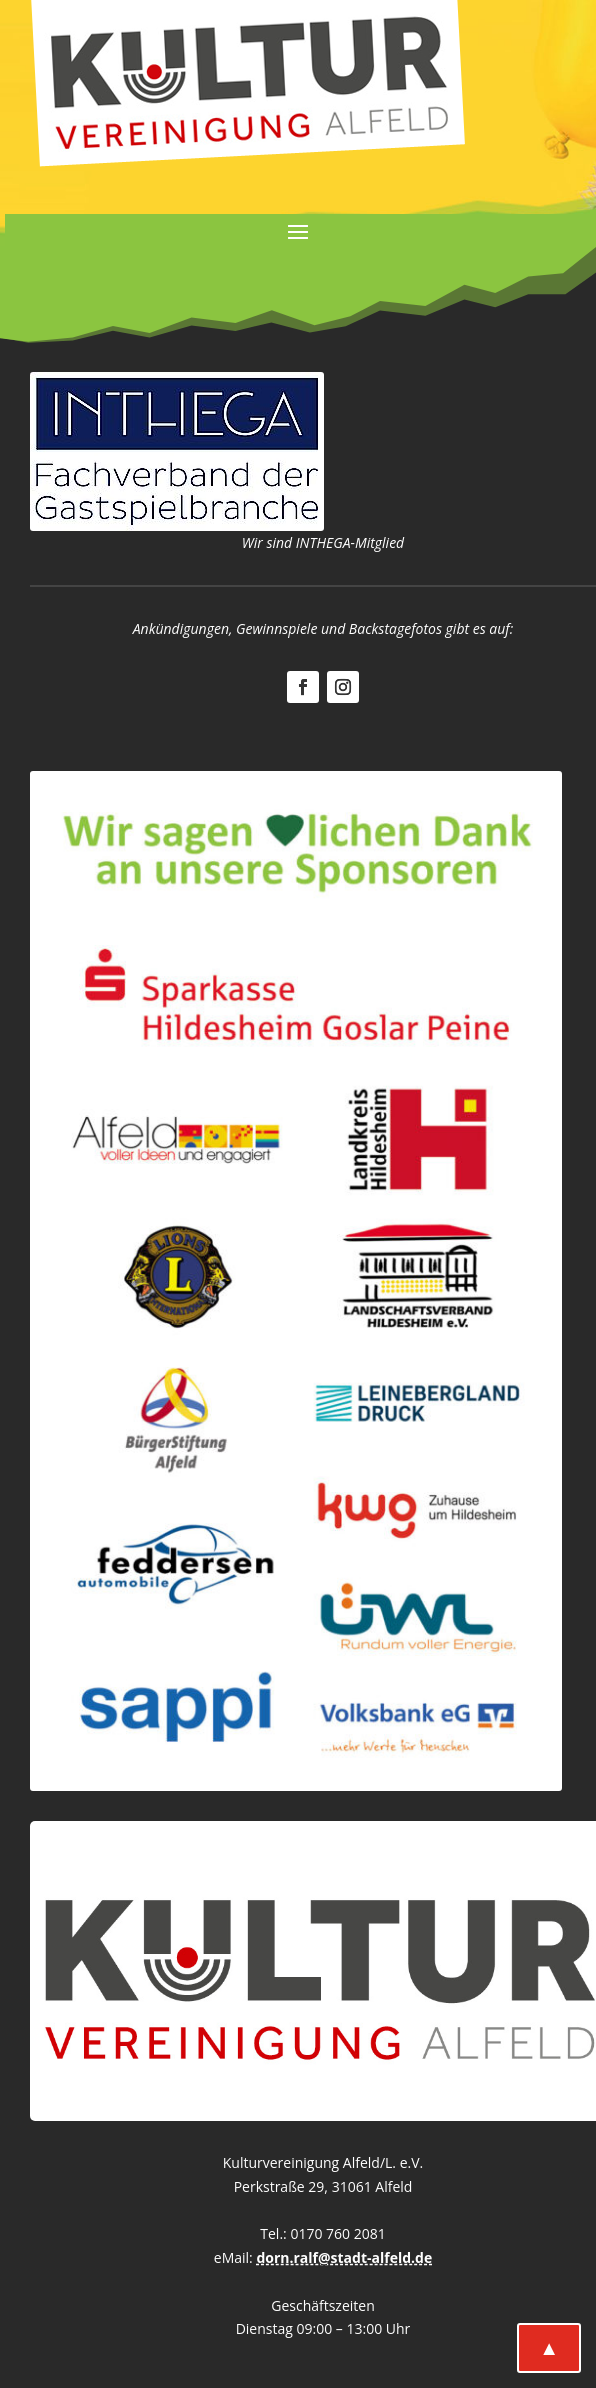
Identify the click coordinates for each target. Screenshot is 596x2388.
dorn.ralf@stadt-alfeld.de (344, 2257)
